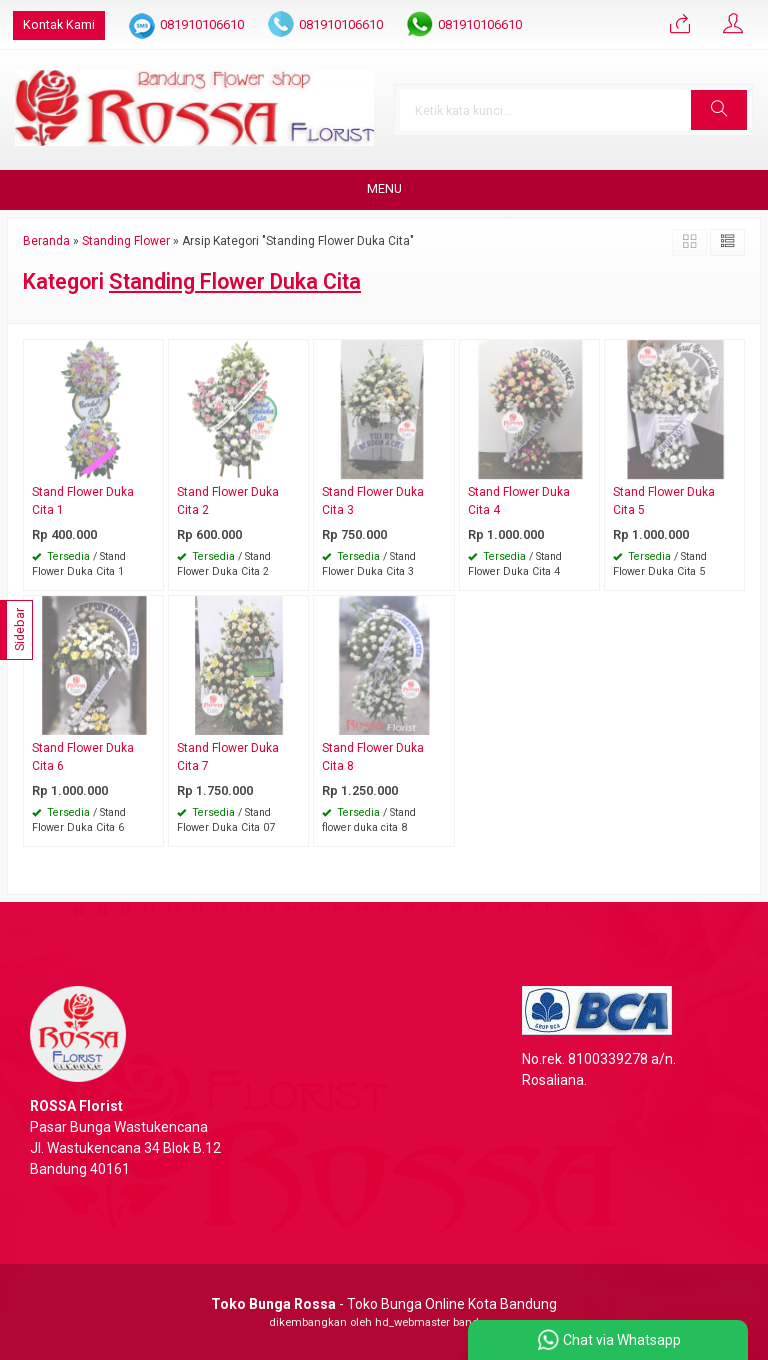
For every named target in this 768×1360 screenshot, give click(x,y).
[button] (719, 110)
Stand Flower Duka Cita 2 (228, 501)
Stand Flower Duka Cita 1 (83, 501)
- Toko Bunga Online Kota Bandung (384, 1304)
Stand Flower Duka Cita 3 (373, 501)
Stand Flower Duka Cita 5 (664, 501)
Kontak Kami (59, 24)
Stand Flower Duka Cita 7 (228, 757)
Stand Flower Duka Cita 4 (519, 501)
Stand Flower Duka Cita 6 (83, 757)
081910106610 (202, 24)
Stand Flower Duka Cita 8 (373, 757)
